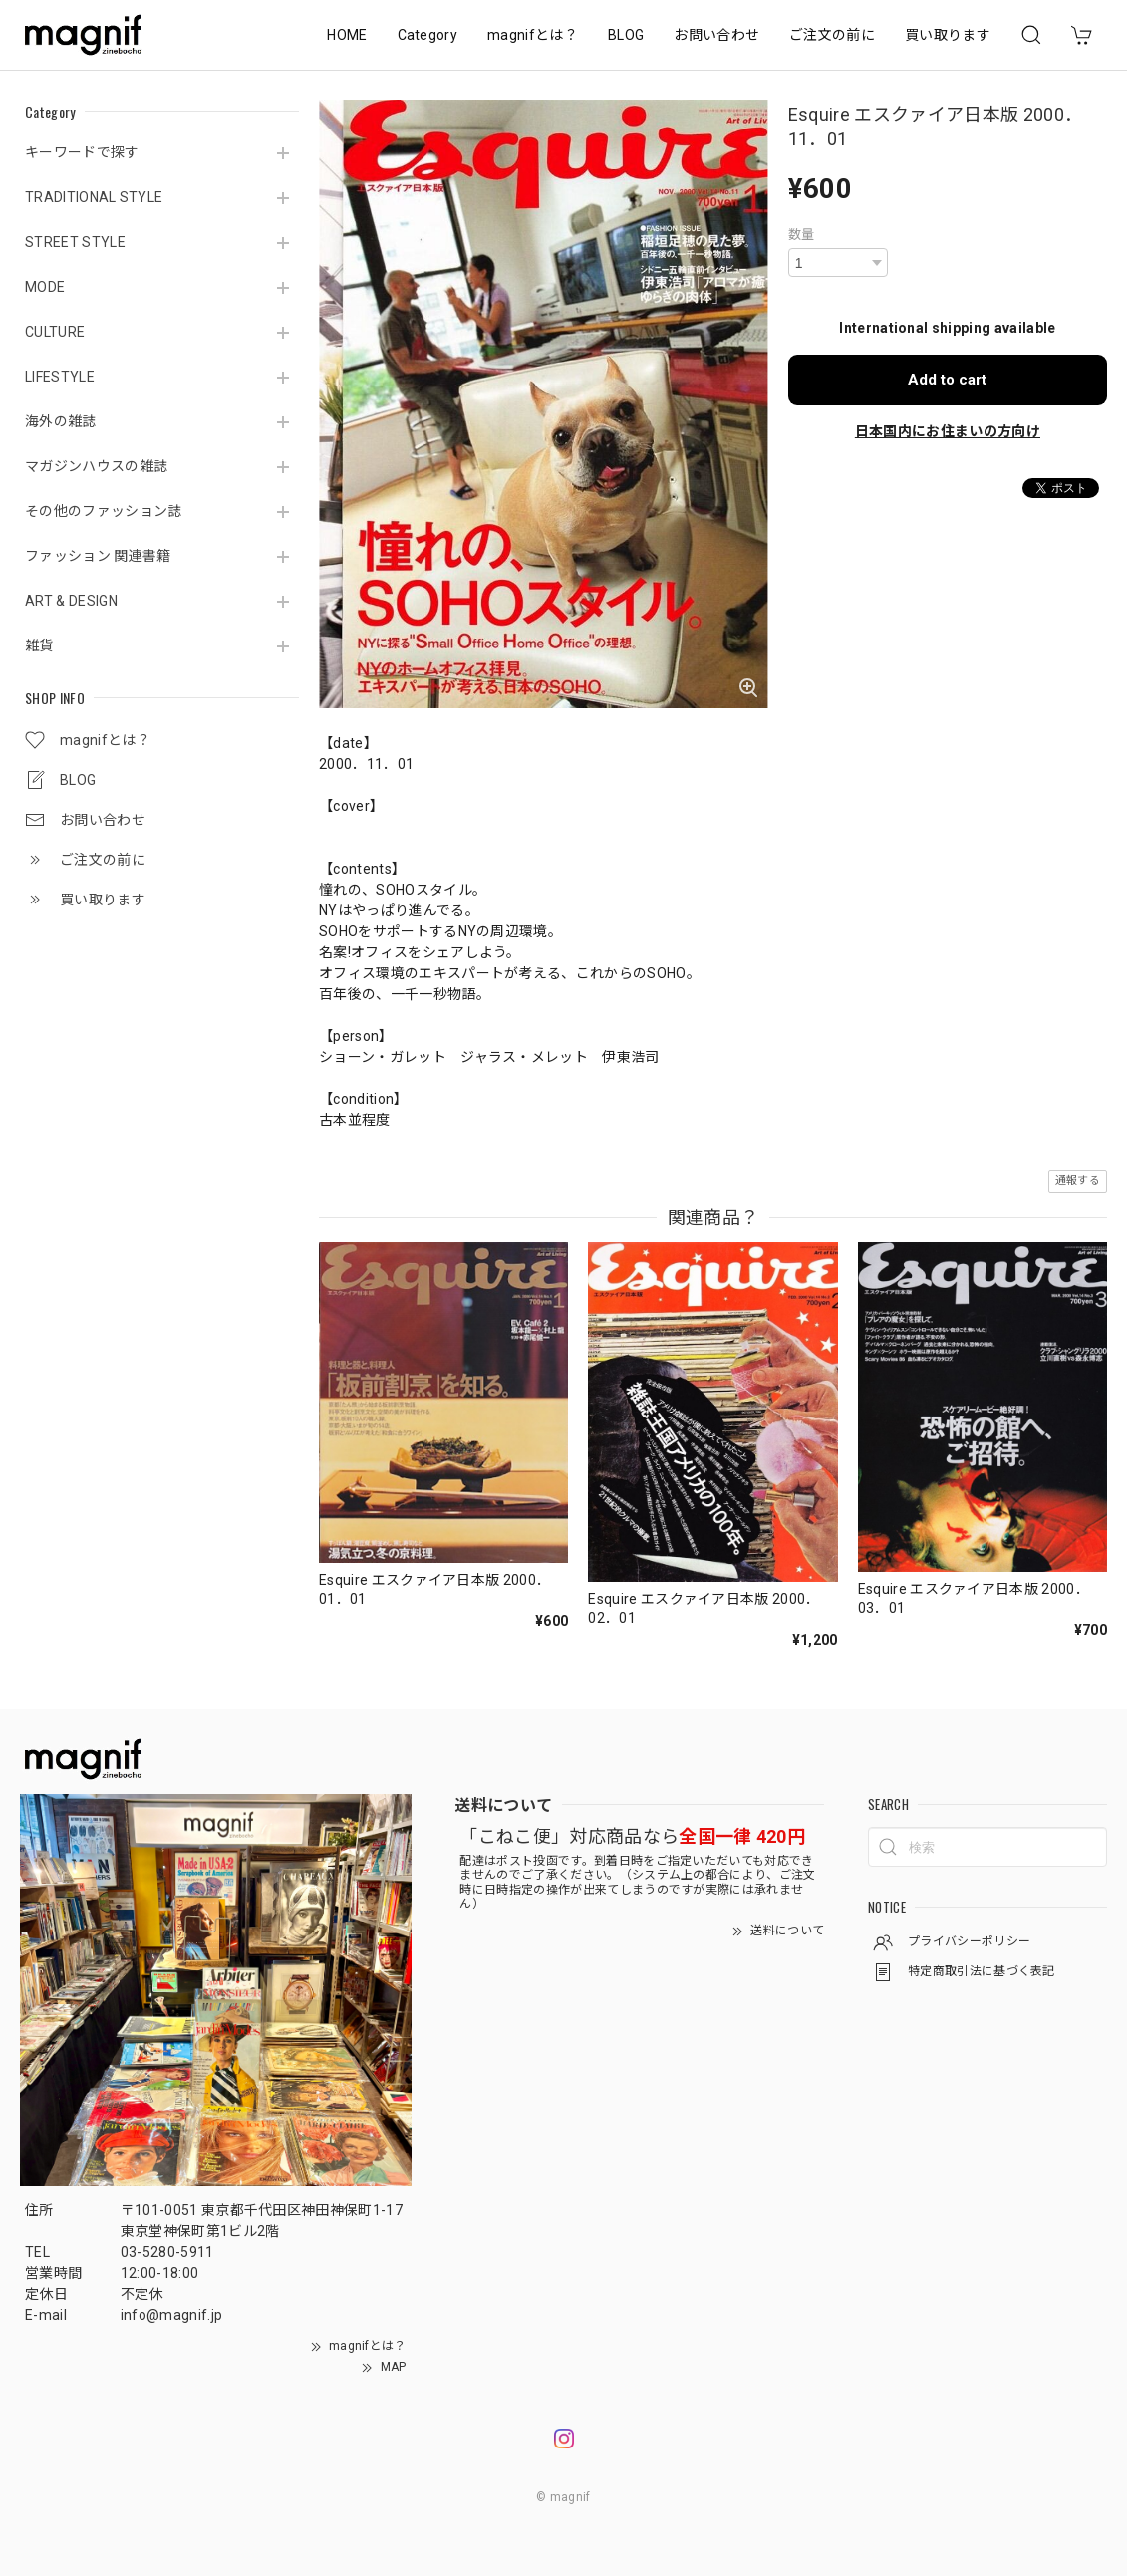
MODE (45, 287)
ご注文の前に (832, 35)
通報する (1077, 1180)
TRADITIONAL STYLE (93, 197)
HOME (347, 35)
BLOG (626, 35)
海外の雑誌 (61, 421)
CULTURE (55, 332)
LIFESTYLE (60, 377)
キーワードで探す (82, 152)
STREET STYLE (75, 242)
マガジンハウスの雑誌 (96, 466)
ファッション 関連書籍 (98, 556)
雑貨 (39, 645)
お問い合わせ (716, 35)
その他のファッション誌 (103, 511)
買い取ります (947, 35)
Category (428, 35)
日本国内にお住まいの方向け (947, 431)
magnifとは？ (532, 35)
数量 (801, 234)
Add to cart (947, 379)
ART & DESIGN (71, 601)
